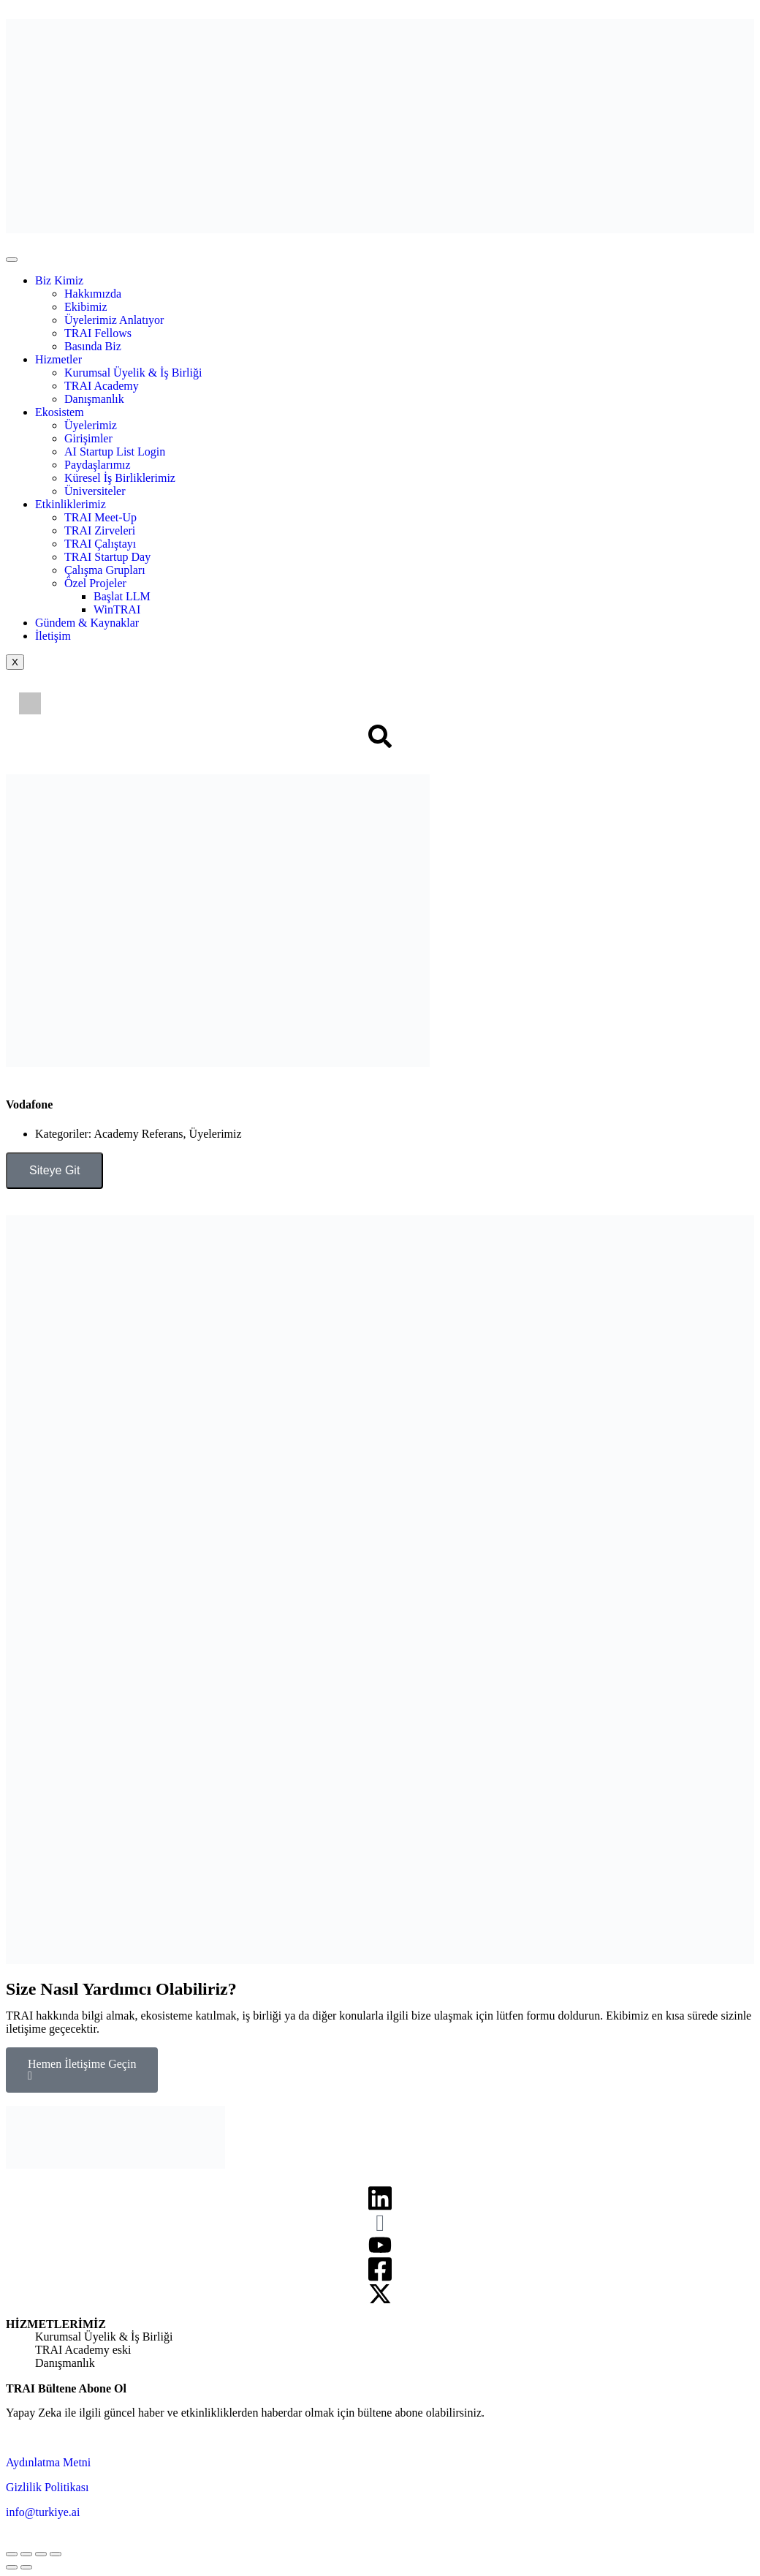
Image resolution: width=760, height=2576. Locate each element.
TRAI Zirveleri (99, 530)
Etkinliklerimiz (70, 504)
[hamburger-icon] (12, 259)
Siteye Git (54, 1170)
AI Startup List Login (114, 451)
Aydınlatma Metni (48, 2462)
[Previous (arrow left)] (12, 2567)
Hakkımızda (92, 293)
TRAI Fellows (98, 333)
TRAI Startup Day (107, 557)
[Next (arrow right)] (26, 2567)
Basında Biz (92, 346)
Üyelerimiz (90, 425)
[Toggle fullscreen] (41, 2554)
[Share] (26, 2554)
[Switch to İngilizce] (30, 704)
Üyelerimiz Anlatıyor (114, 320)
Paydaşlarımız (97, 464)
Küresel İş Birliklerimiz (119, 478)
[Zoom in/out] (55, 2554)
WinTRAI (117, 609)
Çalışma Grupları (104, 570)
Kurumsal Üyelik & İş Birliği (133, 372)
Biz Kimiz (59, 280)
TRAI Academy (101, 385)
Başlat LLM (122, 596)
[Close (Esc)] (12, 2554)
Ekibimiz (85, 307)
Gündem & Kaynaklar (87, 622)
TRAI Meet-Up (100, 517)
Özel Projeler (95, 583)
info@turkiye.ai (43, 2512)
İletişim (53, 636)
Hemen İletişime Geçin (82, 2070)
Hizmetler (58, 359)
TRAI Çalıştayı (100, 543)
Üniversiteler (95, 491)
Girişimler (88, 438)
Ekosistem (59, 412)
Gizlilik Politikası (47, 2487)
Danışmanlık (94, 399)
